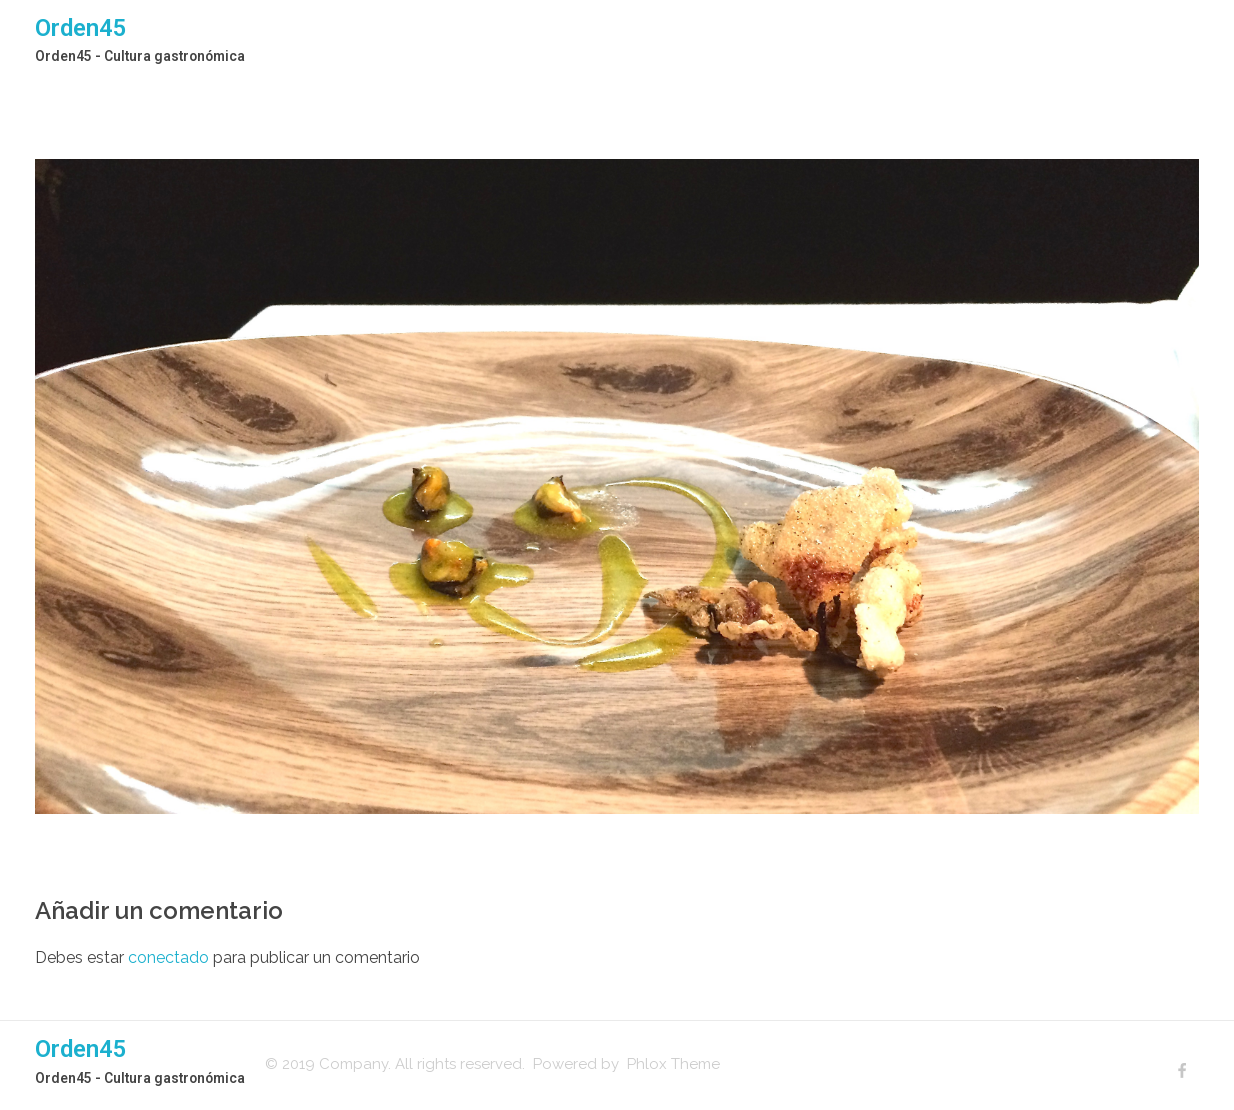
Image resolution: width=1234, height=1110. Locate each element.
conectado (168, 957)
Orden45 (81, 28)
